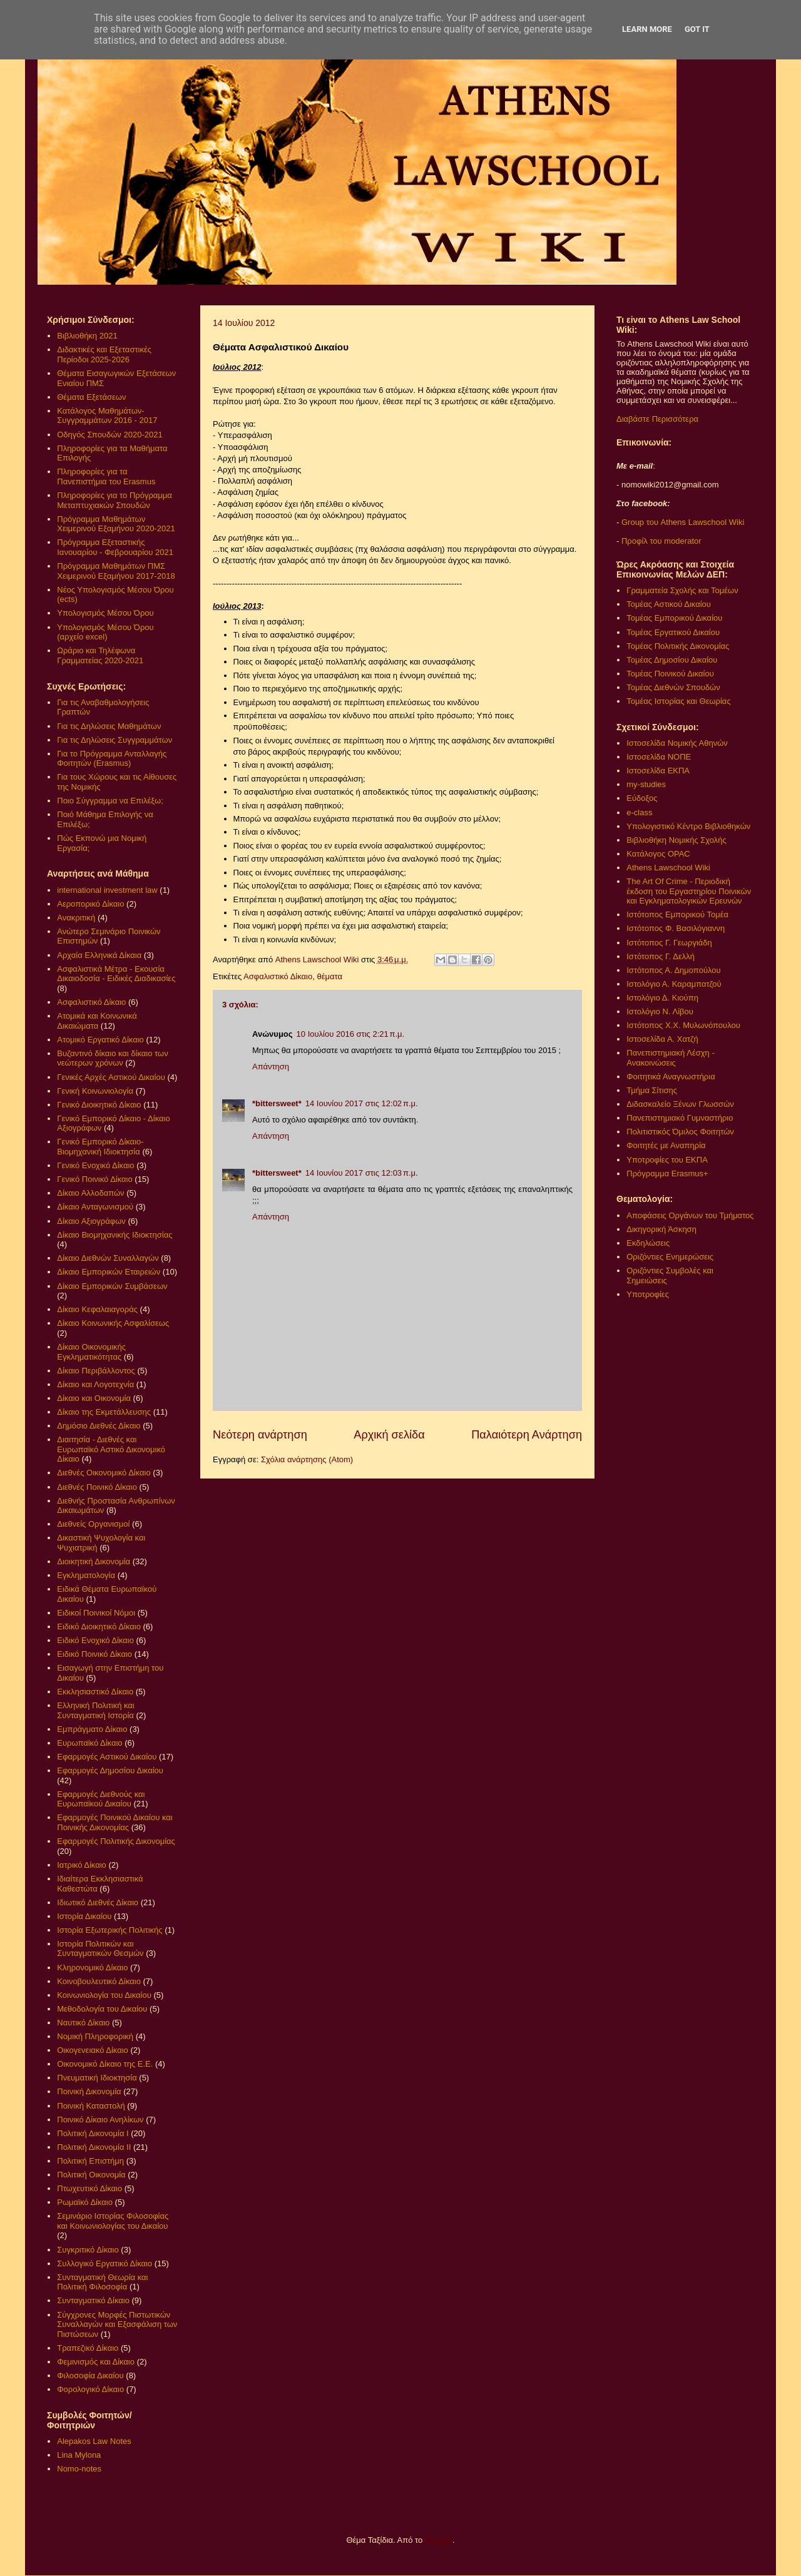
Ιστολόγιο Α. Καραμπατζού (673, 984)
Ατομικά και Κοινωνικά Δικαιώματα (97, 1021)
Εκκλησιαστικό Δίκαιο (95, 1691)
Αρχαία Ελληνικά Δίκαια (99, 955)
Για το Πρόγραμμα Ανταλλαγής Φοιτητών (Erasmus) (111, 758)
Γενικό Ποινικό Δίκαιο (94, 1179)
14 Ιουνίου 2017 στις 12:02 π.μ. (361, 1103)
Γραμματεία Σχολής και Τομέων (682, 590)
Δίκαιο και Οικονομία (94, 1398)
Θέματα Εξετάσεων (91, 397)
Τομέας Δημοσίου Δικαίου (671, 659)
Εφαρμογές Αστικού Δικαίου (106, 1756)
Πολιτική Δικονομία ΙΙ (94, 2147)
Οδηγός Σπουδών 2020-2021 (109, 434)
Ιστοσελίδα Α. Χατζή (662, 1039)
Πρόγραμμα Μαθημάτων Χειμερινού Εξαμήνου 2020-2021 (116, 524)
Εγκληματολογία (86, 1575)
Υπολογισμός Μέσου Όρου (105, 613)
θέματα (329, 976)
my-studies (646, 784)
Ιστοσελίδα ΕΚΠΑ (658, 770)
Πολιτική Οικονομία (91, 2174)
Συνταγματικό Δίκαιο (93, 2300)
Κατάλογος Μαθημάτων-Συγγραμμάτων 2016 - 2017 (107, 415)
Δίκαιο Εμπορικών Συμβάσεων (112, 1286)
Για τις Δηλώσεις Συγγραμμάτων (114, 740)
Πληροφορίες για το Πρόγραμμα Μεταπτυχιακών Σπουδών (114, 500)
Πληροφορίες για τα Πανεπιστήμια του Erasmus (106, 476)
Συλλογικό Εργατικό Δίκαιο (104, 2263)
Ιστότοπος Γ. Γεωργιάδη (669, 942)
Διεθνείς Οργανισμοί (93, 1524)
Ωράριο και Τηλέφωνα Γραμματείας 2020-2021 (100, 655)
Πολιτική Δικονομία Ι (92, 2133)
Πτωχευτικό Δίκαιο (89, 2188)
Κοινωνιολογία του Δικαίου (104, 1995)
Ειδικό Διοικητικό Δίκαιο (99, 1626)
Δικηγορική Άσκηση (661, 1229)
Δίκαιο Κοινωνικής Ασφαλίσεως (113, 1323)
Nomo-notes (79, 2468)
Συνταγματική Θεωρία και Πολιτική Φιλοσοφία (102, 2282)
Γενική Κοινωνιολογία (95, 1091)
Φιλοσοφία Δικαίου (90, 2375)
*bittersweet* (277, 1103)
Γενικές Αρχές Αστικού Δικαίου (111, 1077)
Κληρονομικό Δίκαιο (92, 1967)
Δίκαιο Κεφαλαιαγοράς (97, 1309)
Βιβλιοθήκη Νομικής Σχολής (676, 840)
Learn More (647, 29)
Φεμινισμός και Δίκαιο (96, 2361)
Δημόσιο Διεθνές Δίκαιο (98, 1425)
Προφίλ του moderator (661, 541)
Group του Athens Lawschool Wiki (681, 522)
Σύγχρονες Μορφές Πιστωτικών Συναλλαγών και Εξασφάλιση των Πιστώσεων (117, 2324)
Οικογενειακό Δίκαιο (92, 2050)
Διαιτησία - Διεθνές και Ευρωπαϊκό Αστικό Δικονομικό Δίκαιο (111, 1449)
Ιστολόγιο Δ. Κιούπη (662, 997)
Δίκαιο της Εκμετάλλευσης (104, 1412)
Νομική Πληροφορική (95, 2036)
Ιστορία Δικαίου (84, 1916)
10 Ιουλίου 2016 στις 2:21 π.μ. (351, 1034)
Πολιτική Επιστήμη (90, 2161)
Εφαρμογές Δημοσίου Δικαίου (110, 1770)
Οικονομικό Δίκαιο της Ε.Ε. (105, 2064)
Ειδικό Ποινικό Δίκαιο (94, 1654)
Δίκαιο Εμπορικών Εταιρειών (108, 1271)
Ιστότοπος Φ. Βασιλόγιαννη (675, 928)
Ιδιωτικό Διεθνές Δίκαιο (97, 1902)
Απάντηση (270, 1066)
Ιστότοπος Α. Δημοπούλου (673, 970)
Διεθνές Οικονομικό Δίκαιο (103, 1472)
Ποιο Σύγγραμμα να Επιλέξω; (110, 800)
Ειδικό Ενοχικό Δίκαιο (95, 1640)
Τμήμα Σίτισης (651, 1090)
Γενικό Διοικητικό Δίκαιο (99, 1104)
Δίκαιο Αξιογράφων (91, 1221)
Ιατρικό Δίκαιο (81, 1865)
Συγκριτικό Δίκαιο (87, 2249)
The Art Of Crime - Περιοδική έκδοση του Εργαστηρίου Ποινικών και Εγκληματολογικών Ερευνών (688, 891)
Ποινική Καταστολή (91, 2105)
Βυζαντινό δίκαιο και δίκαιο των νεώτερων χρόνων (112, 1058)
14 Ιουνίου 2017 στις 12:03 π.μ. (361, 1173)
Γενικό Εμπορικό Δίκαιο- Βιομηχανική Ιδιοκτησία (100, 1146)
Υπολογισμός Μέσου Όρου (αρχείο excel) (105, 632)
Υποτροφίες (647, 1294)
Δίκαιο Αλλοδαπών (90, 1193)
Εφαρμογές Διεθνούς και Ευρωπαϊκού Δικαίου (101, 1799)
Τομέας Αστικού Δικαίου (668, 604)
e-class (639, 812)
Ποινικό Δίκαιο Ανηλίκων (100, 2119)
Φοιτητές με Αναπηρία (665, 1145)
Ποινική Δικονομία (89, 2091)
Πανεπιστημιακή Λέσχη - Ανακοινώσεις (670, 1057)
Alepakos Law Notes (94, 2441)
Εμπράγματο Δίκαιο (92, 1729)
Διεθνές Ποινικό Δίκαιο (97, 1487)
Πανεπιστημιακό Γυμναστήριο (679, 1118)
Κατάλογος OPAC (658, 853)
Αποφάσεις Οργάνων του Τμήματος (689, 1215)
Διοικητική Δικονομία (93, 1561)
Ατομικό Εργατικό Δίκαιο (100, 1039)
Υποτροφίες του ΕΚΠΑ (667, 1159)
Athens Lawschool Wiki (668, 867)
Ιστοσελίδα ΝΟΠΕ (658, 756)
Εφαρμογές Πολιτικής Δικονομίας (116, 1841)
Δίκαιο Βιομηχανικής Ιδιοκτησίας (114, 1235)
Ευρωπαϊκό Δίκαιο (89, 1743)
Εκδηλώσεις (648, 1243)
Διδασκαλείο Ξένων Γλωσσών (680, 1104)
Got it (697, 29)
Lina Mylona (79, 2455)
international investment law (107, 890)
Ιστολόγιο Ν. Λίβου (659, 1011)
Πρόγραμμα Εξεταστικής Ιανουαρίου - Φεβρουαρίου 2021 (115, 547)
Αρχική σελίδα (389, 1434)
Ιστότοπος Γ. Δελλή (660, 956)
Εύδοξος (641, 798)
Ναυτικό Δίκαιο (83, 2022)
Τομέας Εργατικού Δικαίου (673, 632)
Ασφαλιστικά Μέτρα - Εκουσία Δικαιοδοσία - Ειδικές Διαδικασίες (116, 974)
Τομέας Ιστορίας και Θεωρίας (678, 701)
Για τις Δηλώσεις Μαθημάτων (109, 726)
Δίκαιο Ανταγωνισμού (95, 1206)
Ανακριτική (76, 917)
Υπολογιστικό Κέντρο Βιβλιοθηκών (688, 826)
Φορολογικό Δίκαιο (90, 2389)
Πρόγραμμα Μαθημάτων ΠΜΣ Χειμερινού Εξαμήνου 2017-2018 (116, 571)
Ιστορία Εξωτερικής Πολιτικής (109, 1930)
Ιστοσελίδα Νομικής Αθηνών (677, 743)
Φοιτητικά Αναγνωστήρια (670, 1076)
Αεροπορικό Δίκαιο (90, 904)
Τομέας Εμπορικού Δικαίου (674, 618)
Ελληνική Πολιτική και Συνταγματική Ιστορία (96, 1710)
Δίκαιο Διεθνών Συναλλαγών (107, 1258)
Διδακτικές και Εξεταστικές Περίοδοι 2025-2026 (104, 354)
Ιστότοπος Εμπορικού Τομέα (677, 914)
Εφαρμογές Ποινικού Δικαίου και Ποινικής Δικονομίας (114, 1822)
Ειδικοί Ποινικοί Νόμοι (96, 1612)
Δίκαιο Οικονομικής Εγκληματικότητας (91, 1352)
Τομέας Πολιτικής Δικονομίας (677, 646)
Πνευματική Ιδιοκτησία (96, 2077)
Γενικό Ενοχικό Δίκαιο (95, 1165)
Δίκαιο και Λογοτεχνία (95, 1384)
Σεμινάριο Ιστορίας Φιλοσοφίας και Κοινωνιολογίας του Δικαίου (112, 2221)
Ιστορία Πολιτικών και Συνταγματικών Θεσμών (100, 1948)
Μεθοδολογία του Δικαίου (102, 2008)
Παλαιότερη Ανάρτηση (526, 1434)
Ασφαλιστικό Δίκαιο (277, 976)
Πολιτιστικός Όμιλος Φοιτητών (680, 1131)
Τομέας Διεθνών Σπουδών (673, 687)
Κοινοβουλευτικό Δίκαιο (99, 1981)
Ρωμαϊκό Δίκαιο (85, 2202)
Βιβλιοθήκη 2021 (87, 335)
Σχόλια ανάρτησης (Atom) (307, 1459)
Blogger (438, 2540)
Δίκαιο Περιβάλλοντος (96, 1370)
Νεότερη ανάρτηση (260, 1434)
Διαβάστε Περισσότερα (657, 419)
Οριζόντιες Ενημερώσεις (669, 1256)
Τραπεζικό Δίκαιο (87, 2348)
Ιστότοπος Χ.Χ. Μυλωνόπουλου (683, 1025)
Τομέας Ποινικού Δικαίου (670, 673)
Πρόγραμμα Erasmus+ (667, 1173)
